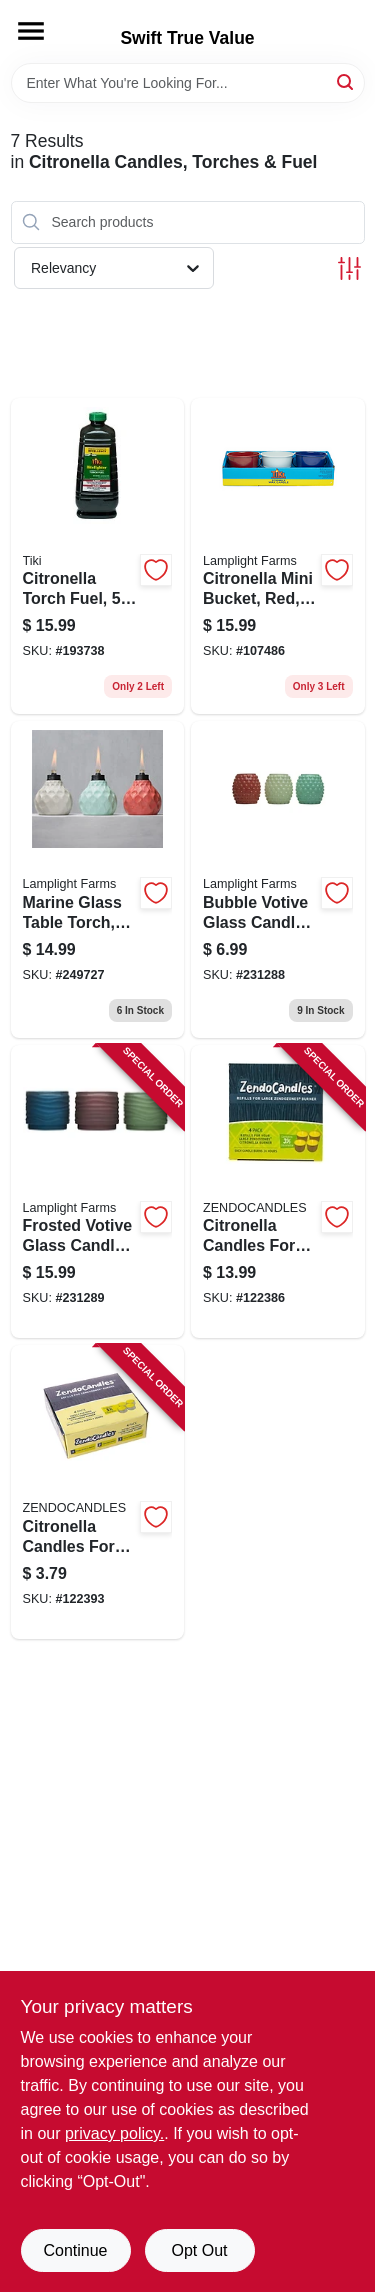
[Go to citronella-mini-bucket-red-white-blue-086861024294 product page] (278, 556)
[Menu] (31, 31)
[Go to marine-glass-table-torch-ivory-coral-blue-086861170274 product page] (98, 879)
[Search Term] (188, 83)
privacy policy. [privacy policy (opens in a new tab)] (114, 2133)
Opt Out (199, 2250)
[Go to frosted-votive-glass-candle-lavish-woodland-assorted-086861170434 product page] (98, 1192)
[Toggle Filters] (349, 268)
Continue (75, 2250)
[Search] (346, 81)
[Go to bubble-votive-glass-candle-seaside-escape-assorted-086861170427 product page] (278, 879)
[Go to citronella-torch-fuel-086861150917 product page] (98, 556)
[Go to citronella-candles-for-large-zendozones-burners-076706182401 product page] (278, 1192)
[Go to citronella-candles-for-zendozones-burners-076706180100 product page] (98, 1492)
